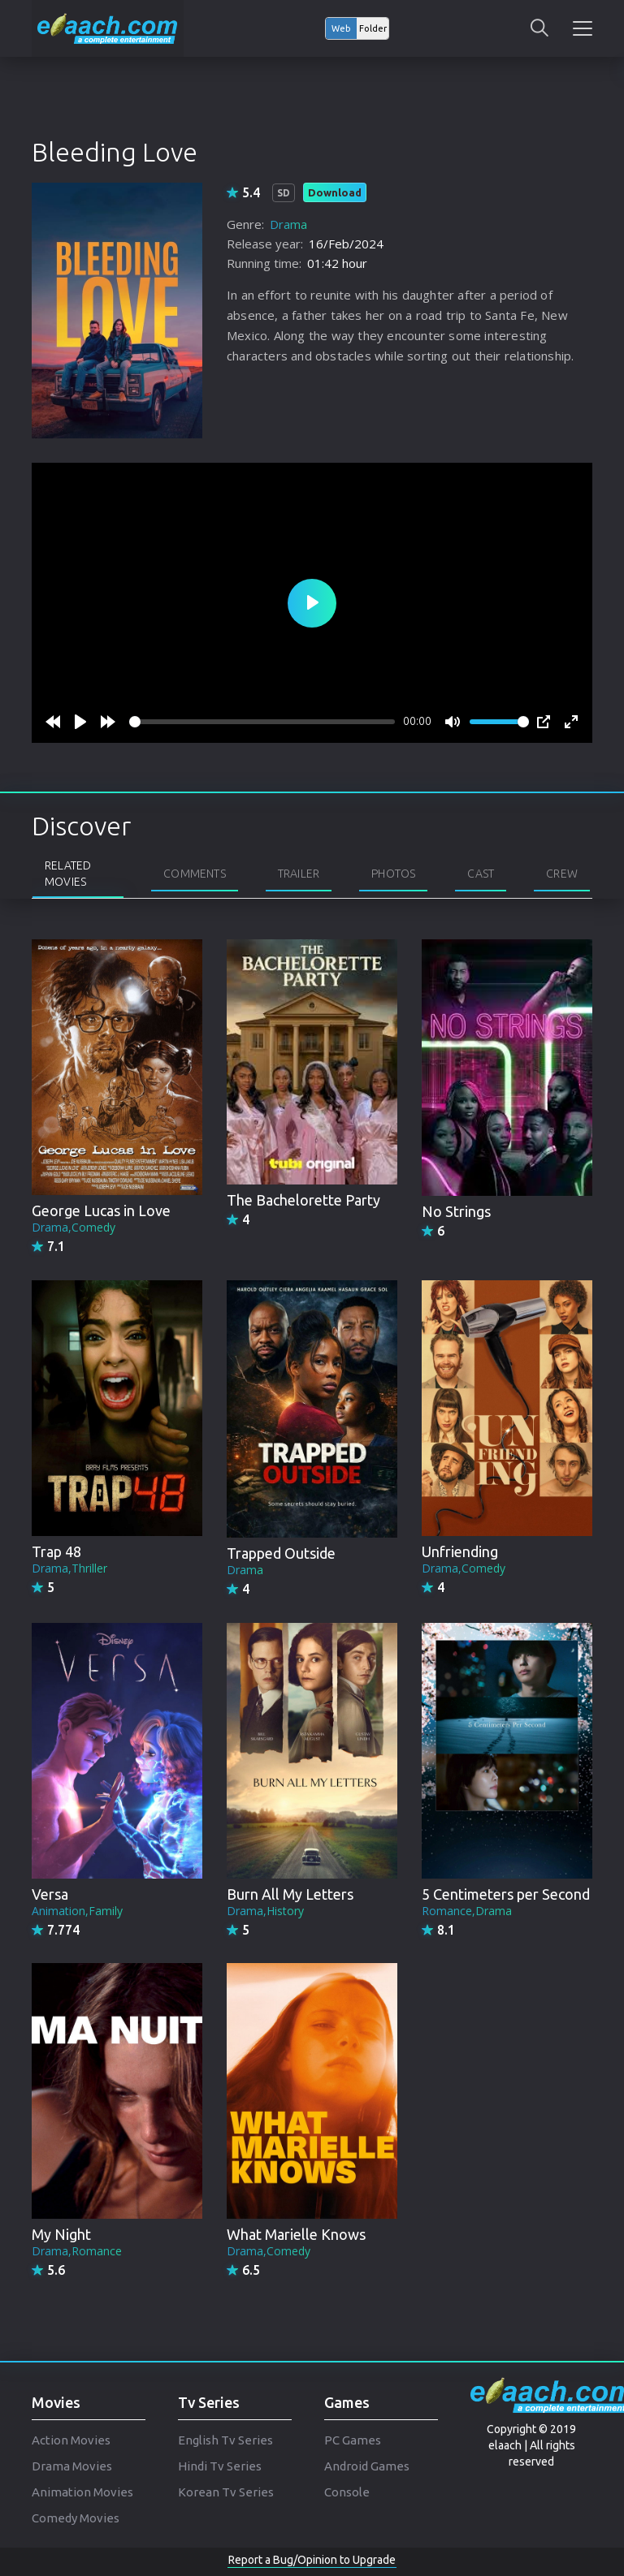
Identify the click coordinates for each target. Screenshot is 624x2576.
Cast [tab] (480, 873)
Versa (50, 1894)
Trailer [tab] (298, 873)
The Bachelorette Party (303, 1200)
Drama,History (265, 1910)
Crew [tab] (562, 873)
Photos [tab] (393, 873)
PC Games (352, 2440)
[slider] (262, 722)
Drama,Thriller (69, 1568)
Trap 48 (56, 1551)
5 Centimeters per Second (506, 1894)
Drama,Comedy (73, 1227)
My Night (61, 2234)
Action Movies (71, 2440)
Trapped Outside (281, 1553)
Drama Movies (72, 2466)
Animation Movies (82, 2492)
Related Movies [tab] (68, 873)
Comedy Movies (75, 2518)
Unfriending (460, 1551)
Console (347, 2492)
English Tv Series (225, 2440)
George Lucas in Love (101, 1210)
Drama (288, 224)
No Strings (456, 1211)
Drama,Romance (77, 2251)
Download (335, 192)
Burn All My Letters (290, 1894)
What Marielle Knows (296, 2234)
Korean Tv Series (226, 2492)
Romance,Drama (467, 1910)
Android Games (367, 2466)
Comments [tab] (194, 873)
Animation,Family (77, 1910)
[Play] (80, 722)
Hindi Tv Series (220, 2466)
